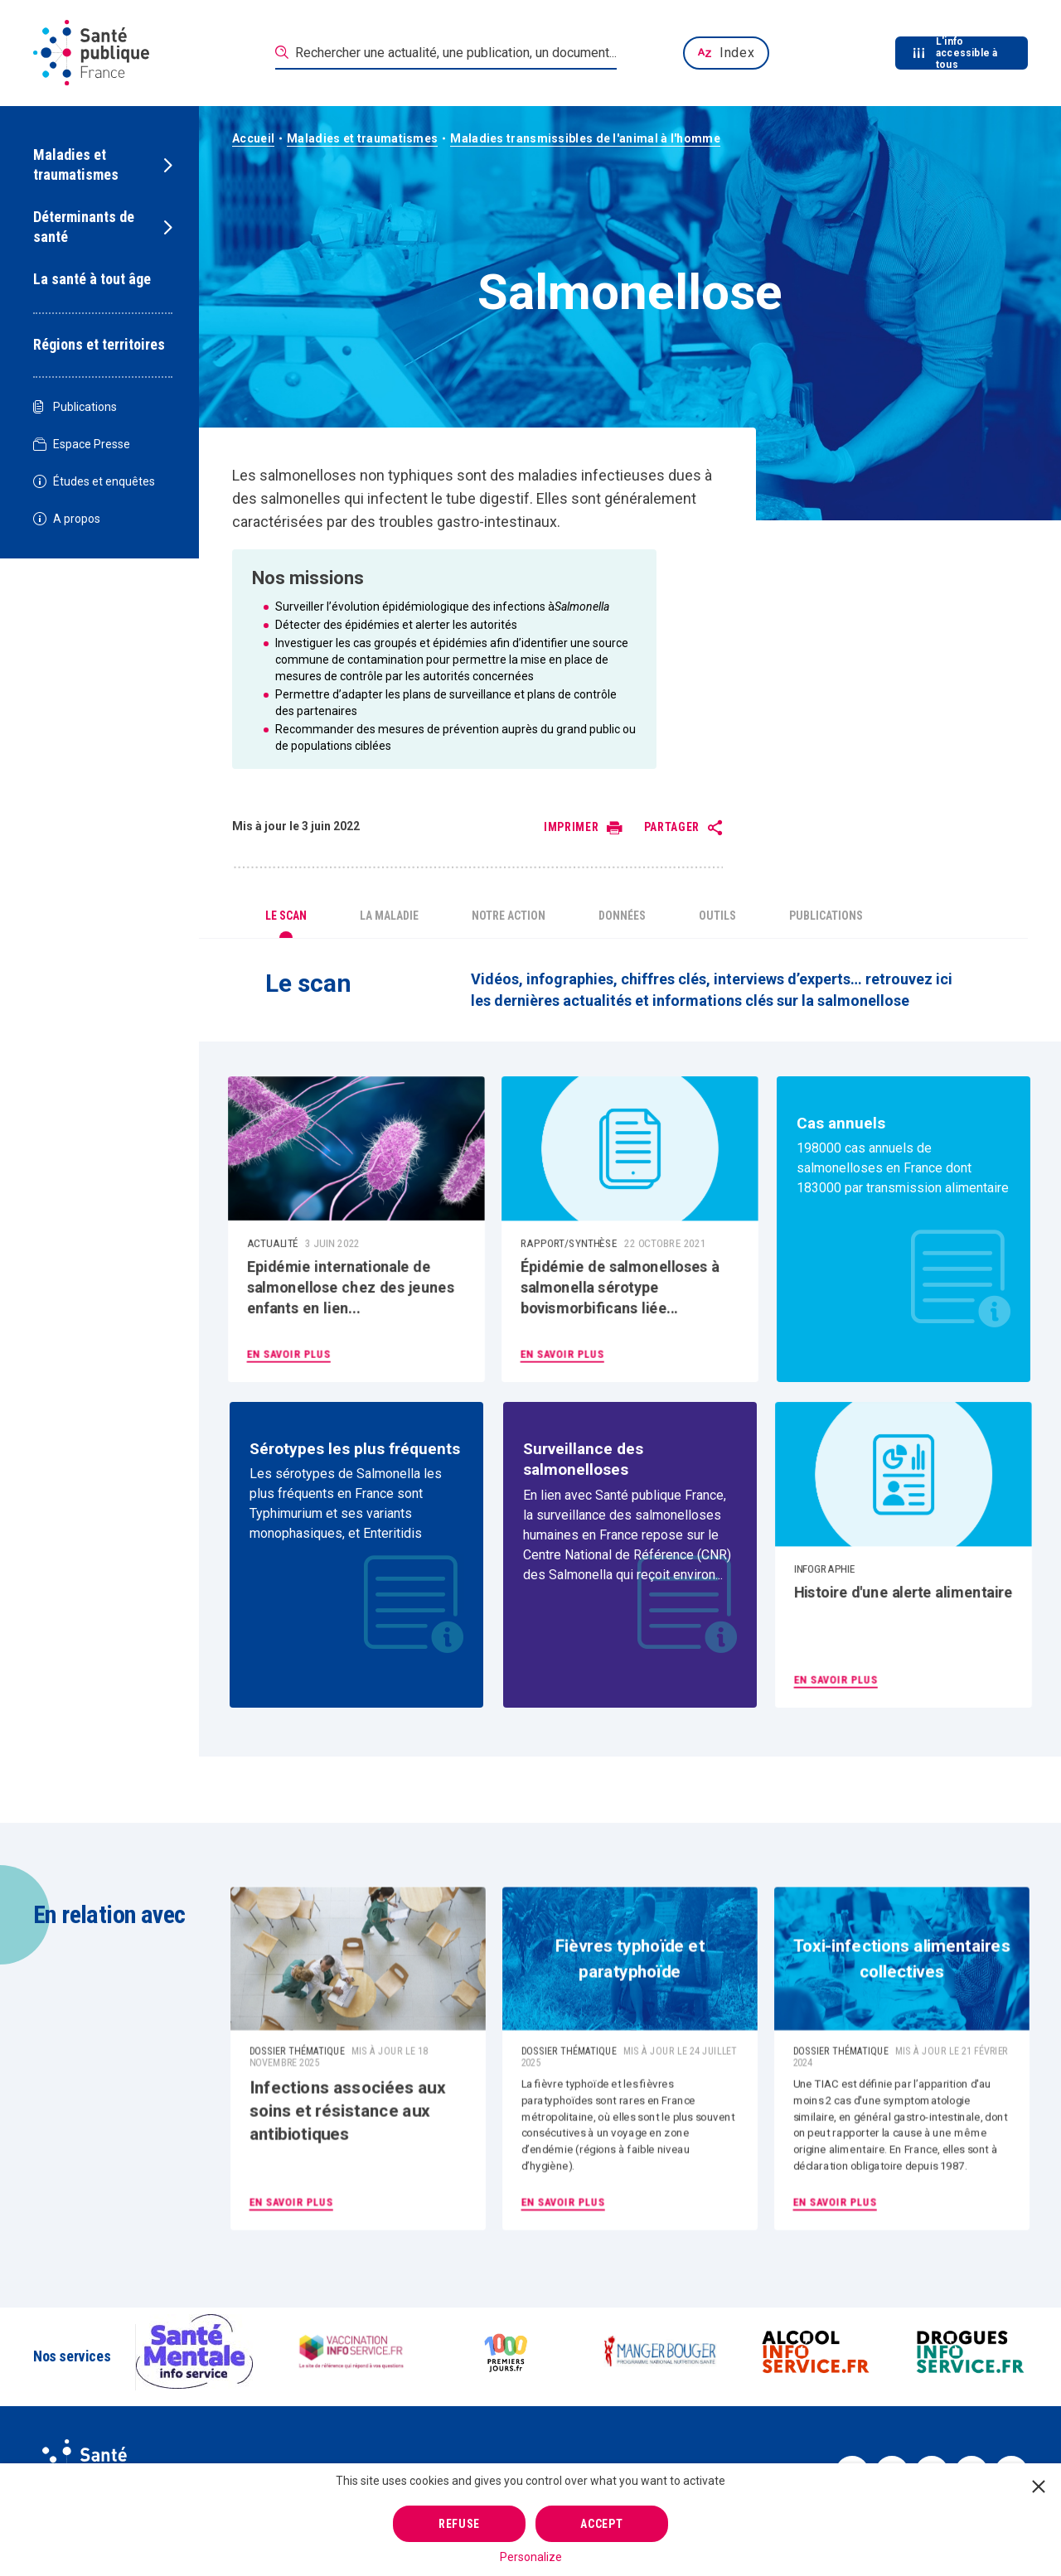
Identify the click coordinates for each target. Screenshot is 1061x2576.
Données (622, 915)
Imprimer (571, 827)
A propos (66, 519)
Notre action (508, 915)
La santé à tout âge (92, 279)
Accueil (253, 138)
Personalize (531, 2557)
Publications (75, 407)
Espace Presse (81, 444)
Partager (672, 827)
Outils (717, 915)
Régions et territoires (99, 344)
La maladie (389, 915)
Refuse (459, 2523)
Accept (601, 2523)
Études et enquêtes (94, 482)
